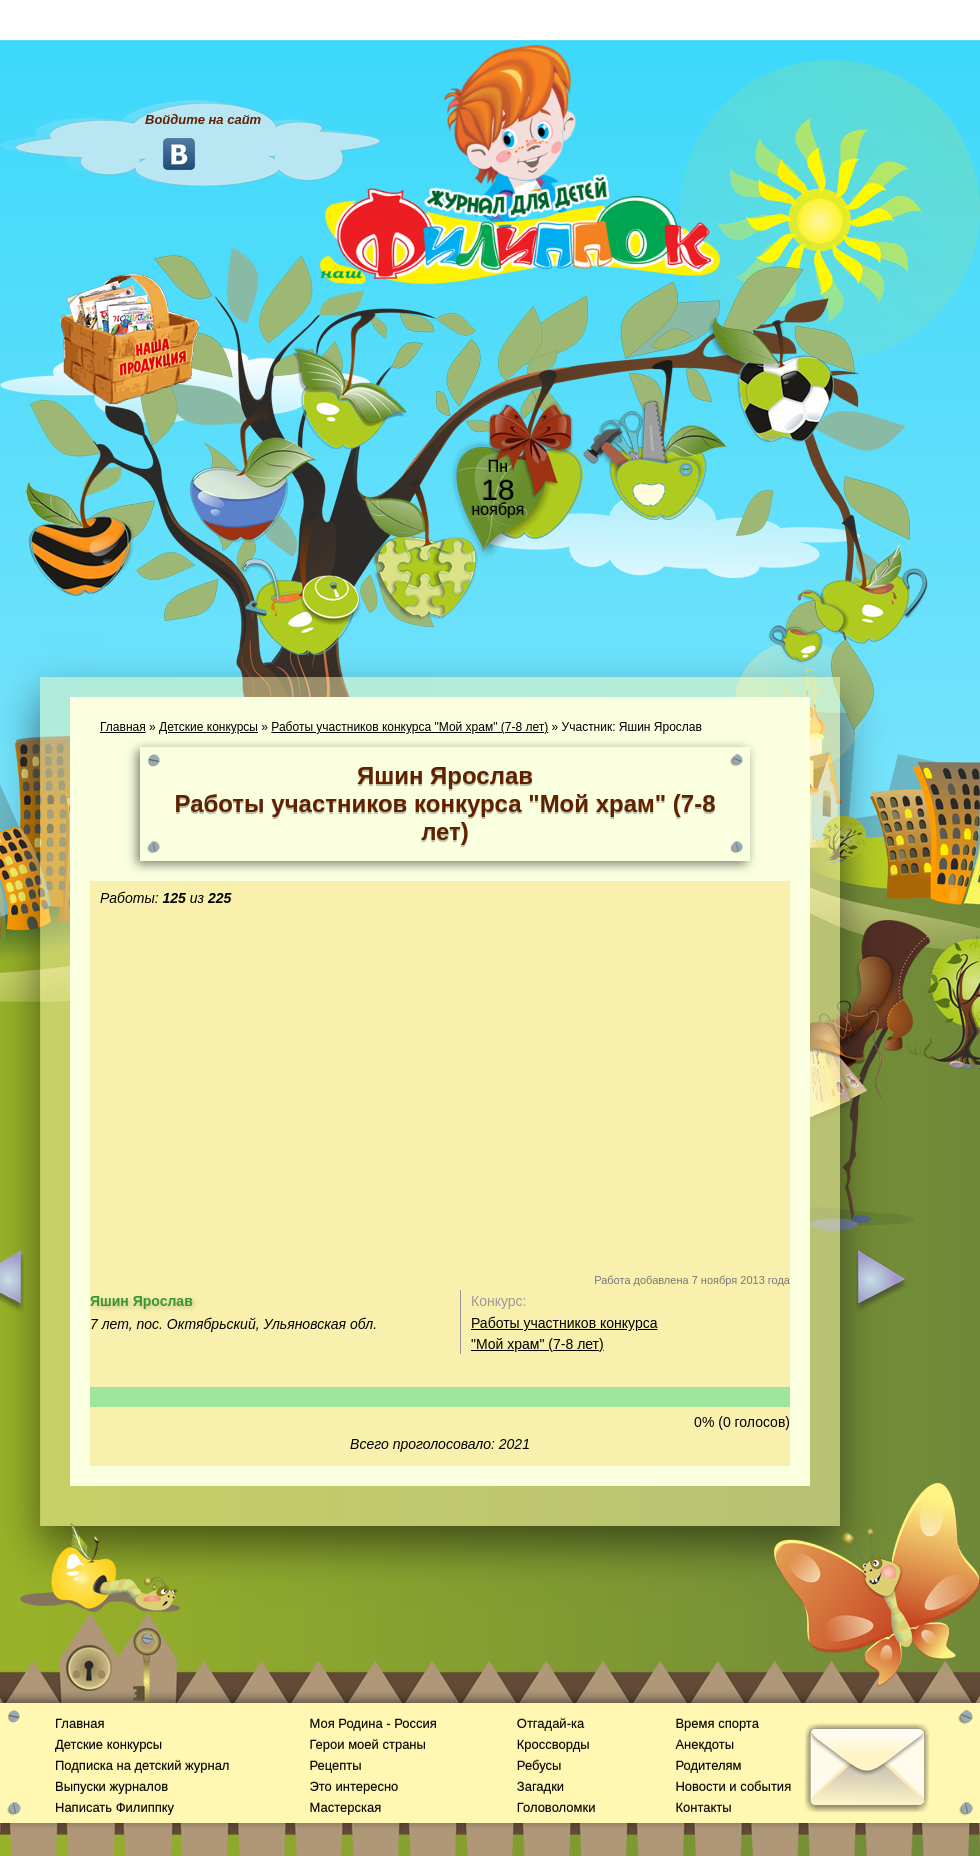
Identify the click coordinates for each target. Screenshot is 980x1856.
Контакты (703, 1807)
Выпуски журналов (111, 1786)
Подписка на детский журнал (142, 1765)
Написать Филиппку (114, 1807)
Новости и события (733, 1786)
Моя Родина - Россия (372, 1723)
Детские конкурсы (208, 727)
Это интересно (353, 1786)
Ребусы (539, 1765)
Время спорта (716, 1723)
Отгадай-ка (550, 1723)
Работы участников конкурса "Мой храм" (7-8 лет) (409, 727)
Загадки (540, 1786)
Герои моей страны (367, 1744)
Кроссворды (553, 1744)
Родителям (708, 1765)
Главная (123, 727)
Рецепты (335, 1765)
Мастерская (345, 1807)
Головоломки (556, 1807)
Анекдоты (704, 1744)
